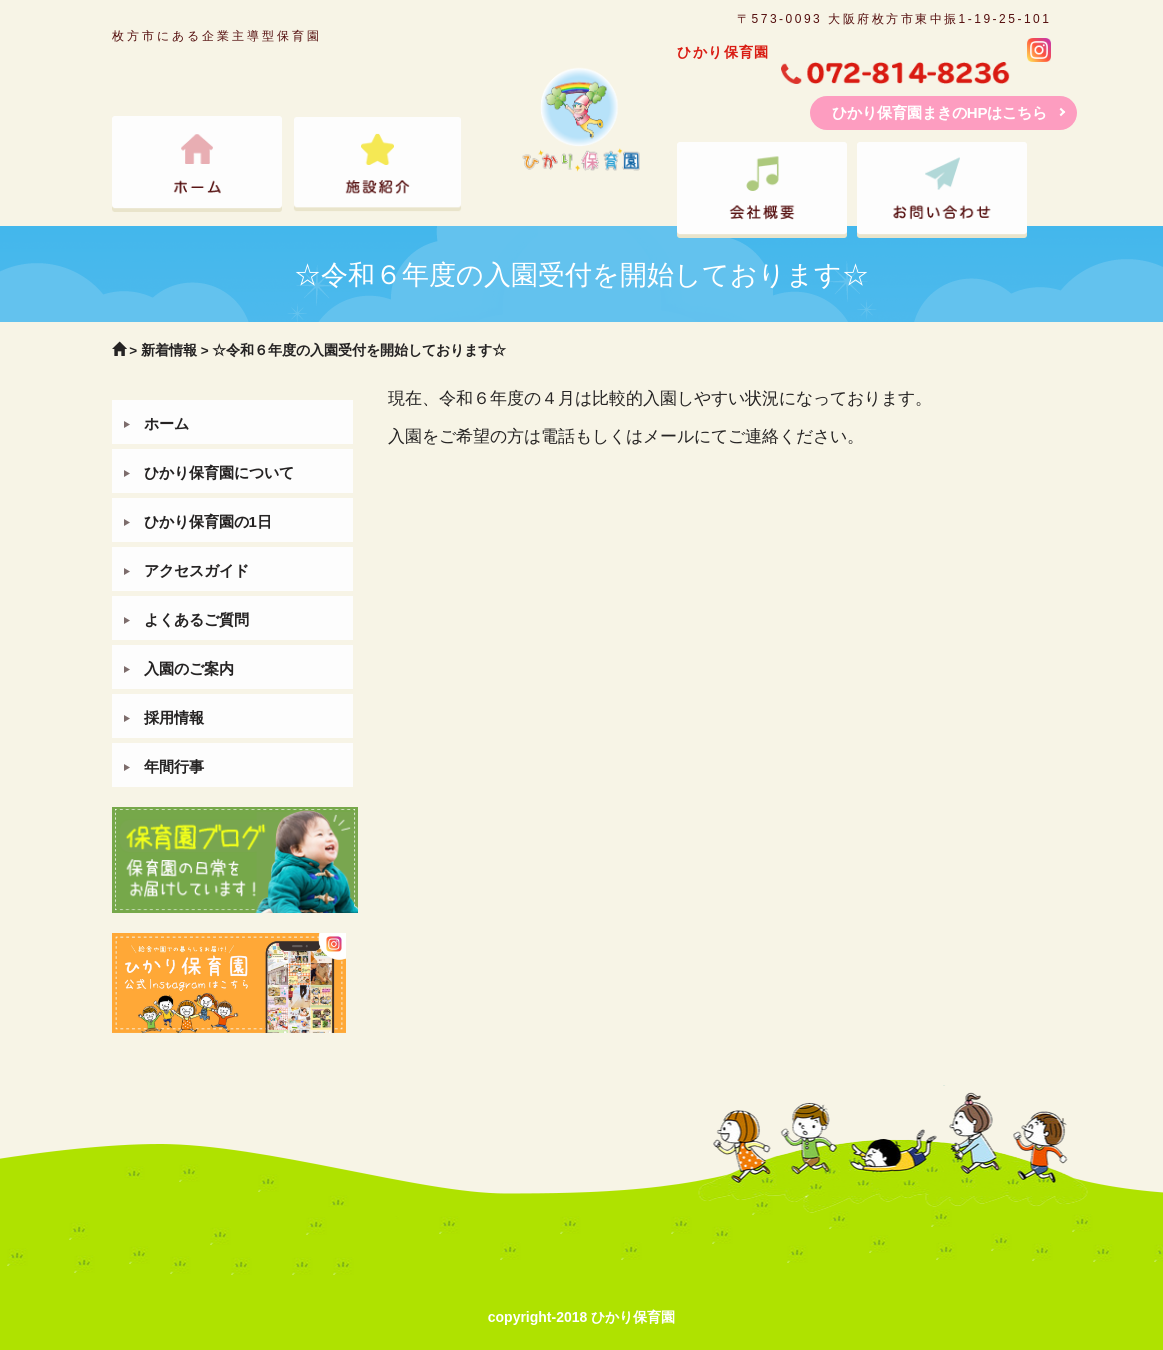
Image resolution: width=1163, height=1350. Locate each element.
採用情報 (174, 717)
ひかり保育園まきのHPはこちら (940, 112)
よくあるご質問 (196, 619)
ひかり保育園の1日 (208, 521)
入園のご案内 (189, 668)
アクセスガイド (196, 570)
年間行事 (174, 766)
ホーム (166, 423)
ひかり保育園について (219, 472)
